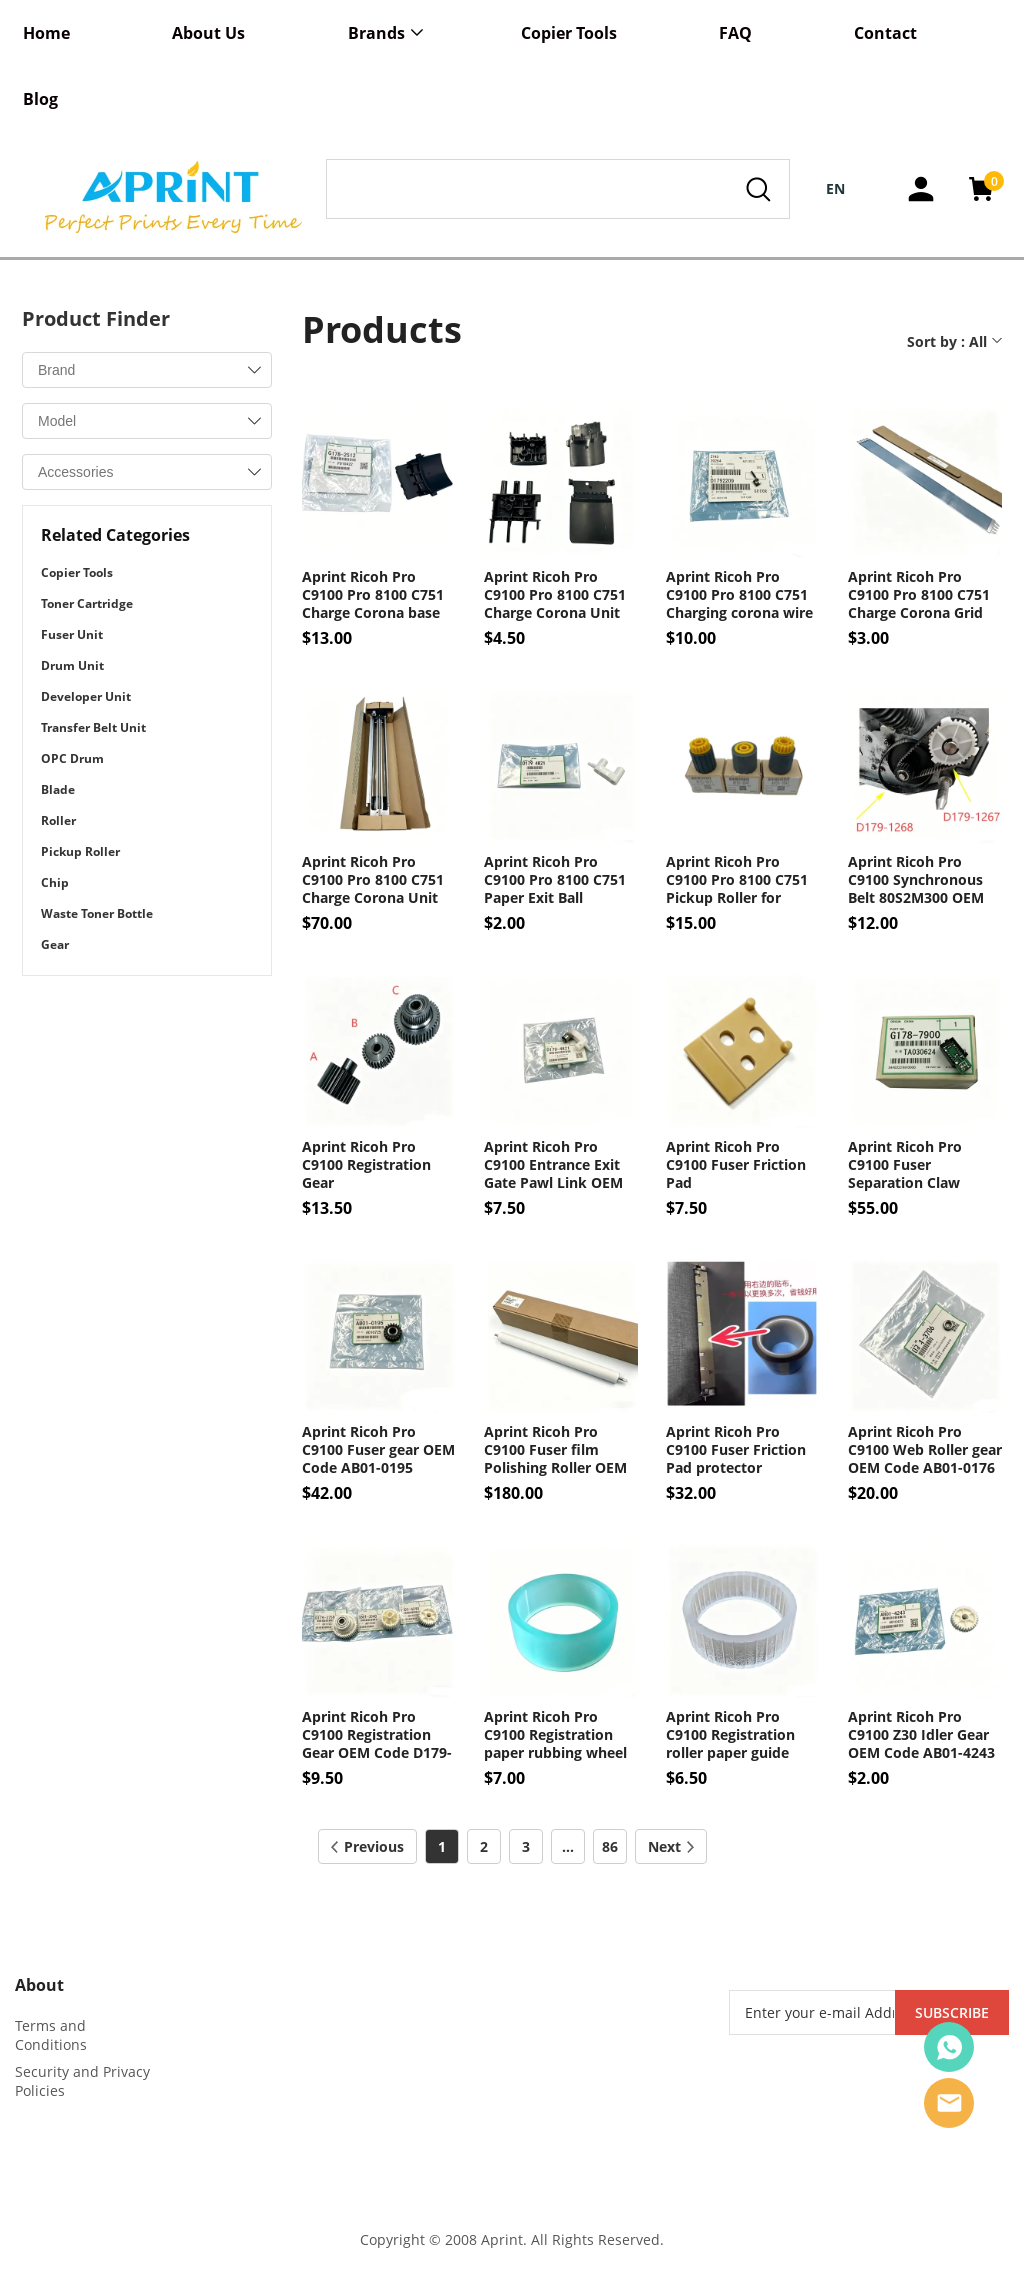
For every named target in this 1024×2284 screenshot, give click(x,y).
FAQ (735, 33)
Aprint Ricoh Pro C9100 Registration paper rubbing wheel (555, 1735)
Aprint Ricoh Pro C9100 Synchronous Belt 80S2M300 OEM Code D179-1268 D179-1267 (924, 880)
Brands (376, 33)
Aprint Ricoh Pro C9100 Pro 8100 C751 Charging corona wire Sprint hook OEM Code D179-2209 (739, 595)
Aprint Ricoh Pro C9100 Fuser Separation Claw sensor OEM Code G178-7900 (908, 1165)
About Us (208, 33)
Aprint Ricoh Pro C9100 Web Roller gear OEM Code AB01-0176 (925, 1450)
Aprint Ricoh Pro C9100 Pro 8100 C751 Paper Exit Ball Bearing (555, 880)
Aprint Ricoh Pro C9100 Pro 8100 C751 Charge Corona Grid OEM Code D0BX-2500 (922, 595)
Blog (40, 99)
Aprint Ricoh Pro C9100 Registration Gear (366, 1165)
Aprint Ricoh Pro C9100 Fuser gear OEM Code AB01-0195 (378, 1450)
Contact (885, 33)
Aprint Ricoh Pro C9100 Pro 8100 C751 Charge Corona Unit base (555, 595)
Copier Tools (569, 33)
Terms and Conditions (51, 2035)
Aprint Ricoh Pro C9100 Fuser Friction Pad (736, 1165)
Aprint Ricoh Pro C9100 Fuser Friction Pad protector (736, 1450)
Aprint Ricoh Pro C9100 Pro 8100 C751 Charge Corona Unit (373, 880)
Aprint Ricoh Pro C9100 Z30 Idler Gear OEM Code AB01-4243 (921, 1735)
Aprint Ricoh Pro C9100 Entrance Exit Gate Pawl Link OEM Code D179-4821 (553, 1165)
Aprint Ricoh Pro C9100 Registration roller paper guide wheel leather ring (730, 1735)
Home (46, 33)
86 (610, 1846)
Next (671, 1846)
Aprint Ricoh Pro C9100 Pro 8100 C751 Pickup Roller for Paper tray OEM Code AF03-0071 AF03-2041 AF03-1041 (739, 880)
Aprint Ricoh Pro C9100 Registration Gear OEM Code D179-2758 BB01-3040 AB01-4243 (377, 1735)
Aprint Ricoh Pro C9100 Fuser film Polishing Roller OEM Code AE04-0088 (555, 1450)
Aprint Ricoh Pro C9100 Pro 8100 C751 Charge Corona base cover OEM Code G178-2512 (373, 595)
